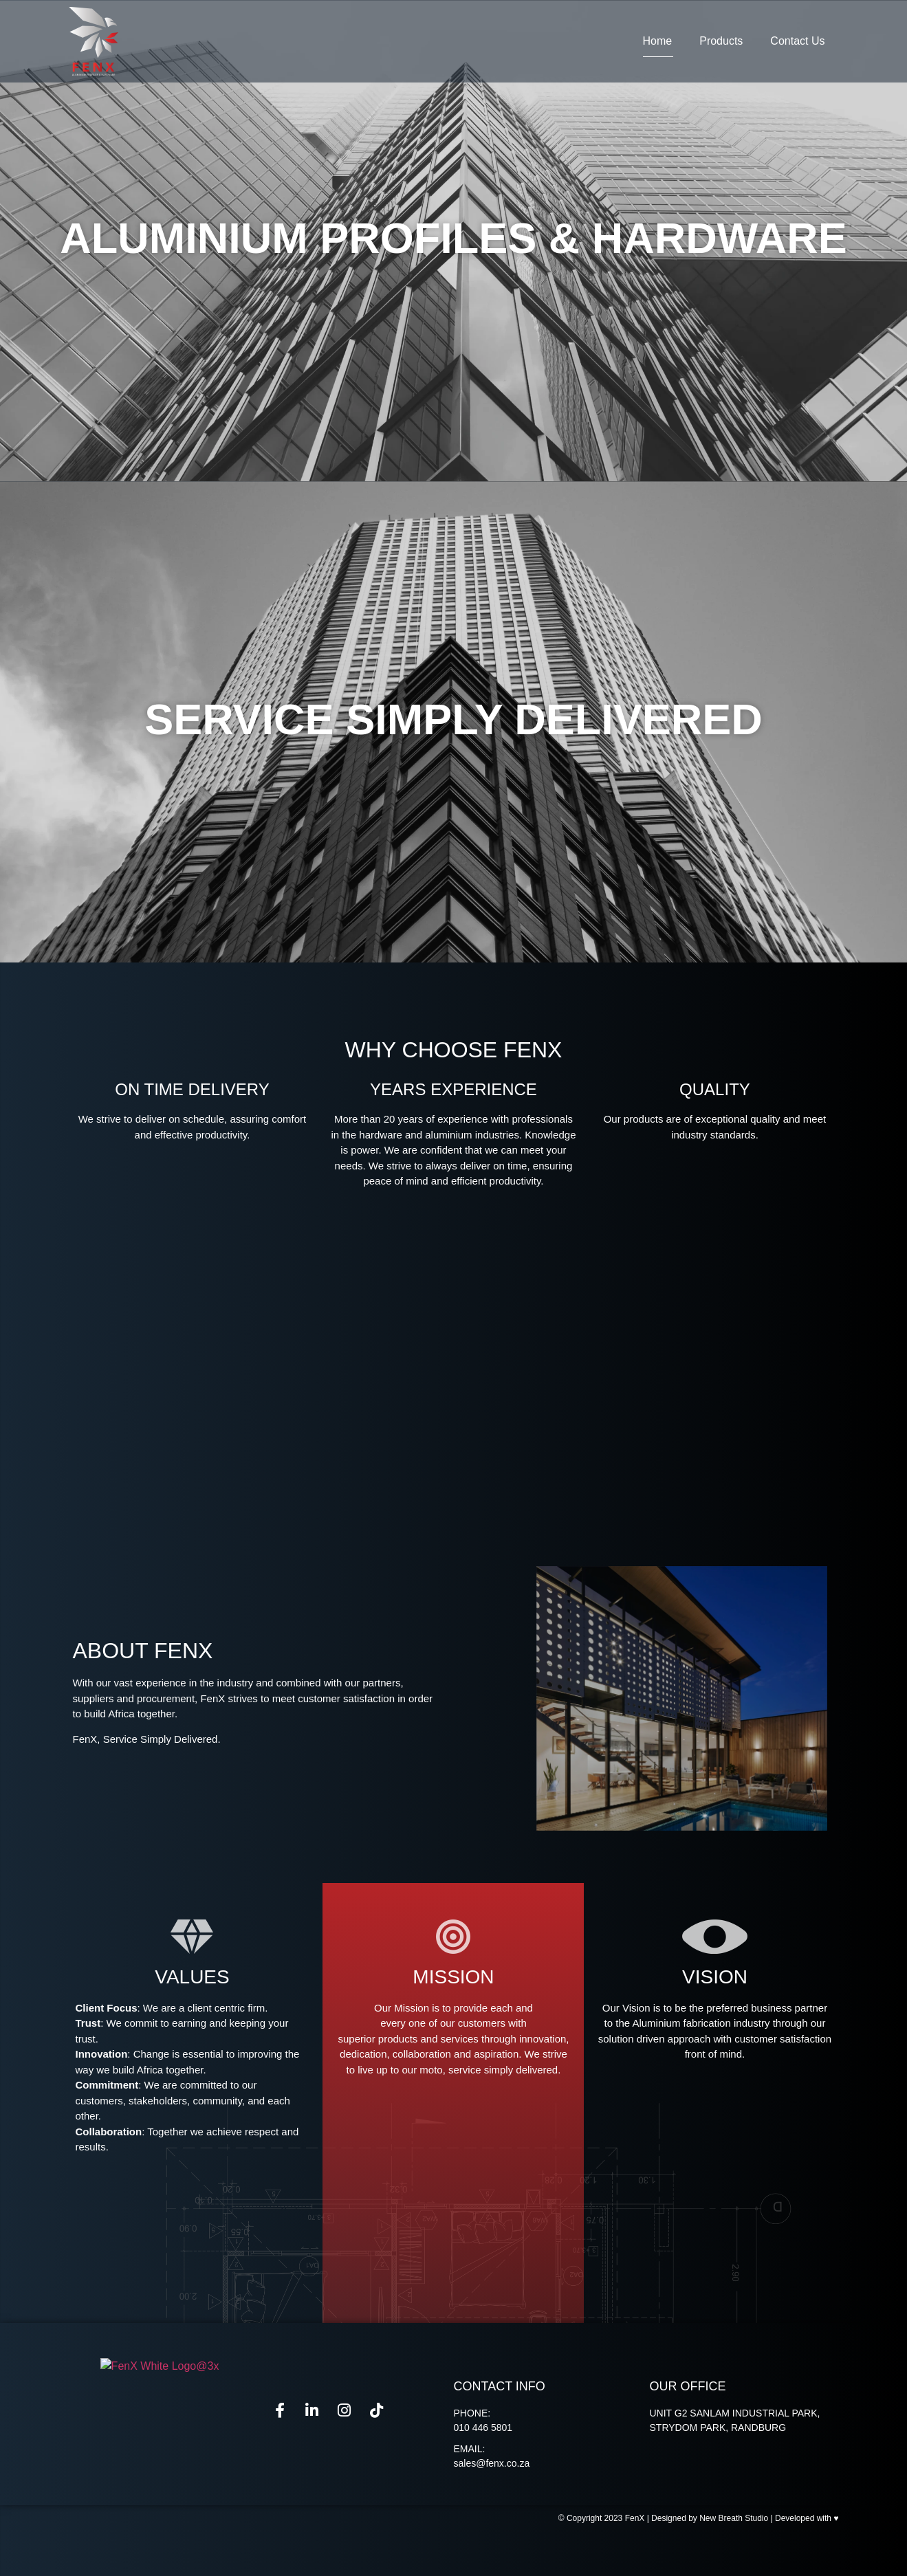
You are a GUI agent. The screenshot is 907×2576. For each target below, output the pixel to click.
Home (658, 41)
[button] (453, 970)
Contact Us (797, 41)
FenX (635, 2563)
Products (721, 41)
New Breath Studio (733, 2563)
